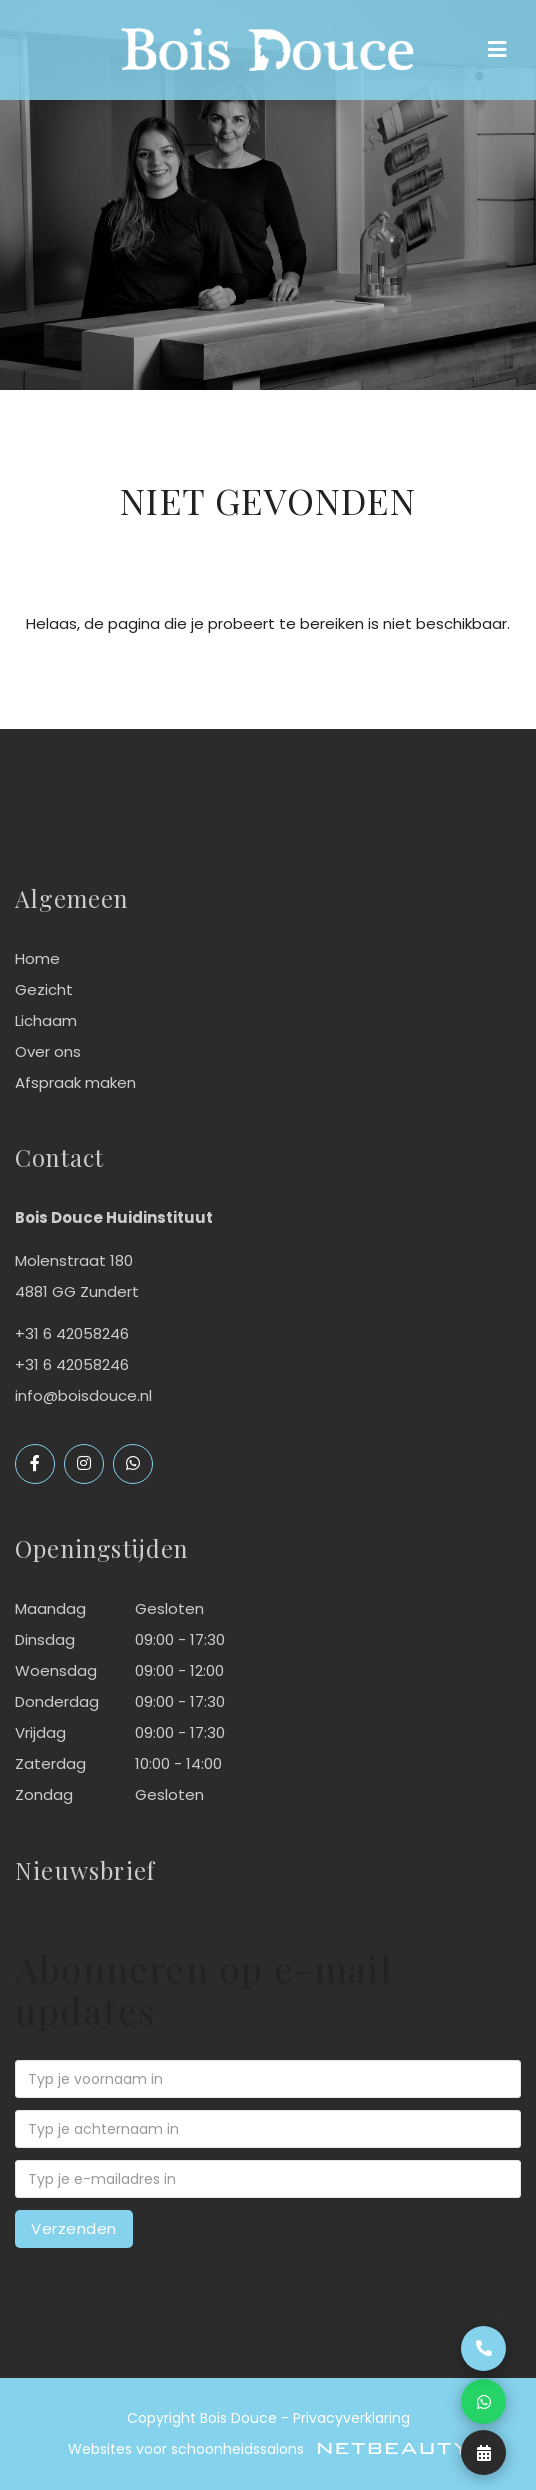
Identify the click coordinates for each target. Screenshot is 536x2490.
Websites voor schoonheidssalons (268, 2449)
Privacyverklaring (351, 2418)
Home (37, 958)
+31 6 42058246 (72, 1364)
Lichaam (46, 1020)
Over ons (48, 1051)
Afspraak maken (75, 1082)
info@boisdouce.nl (83, 1395)
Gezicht (44, 989)
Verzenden (74, 2228)
